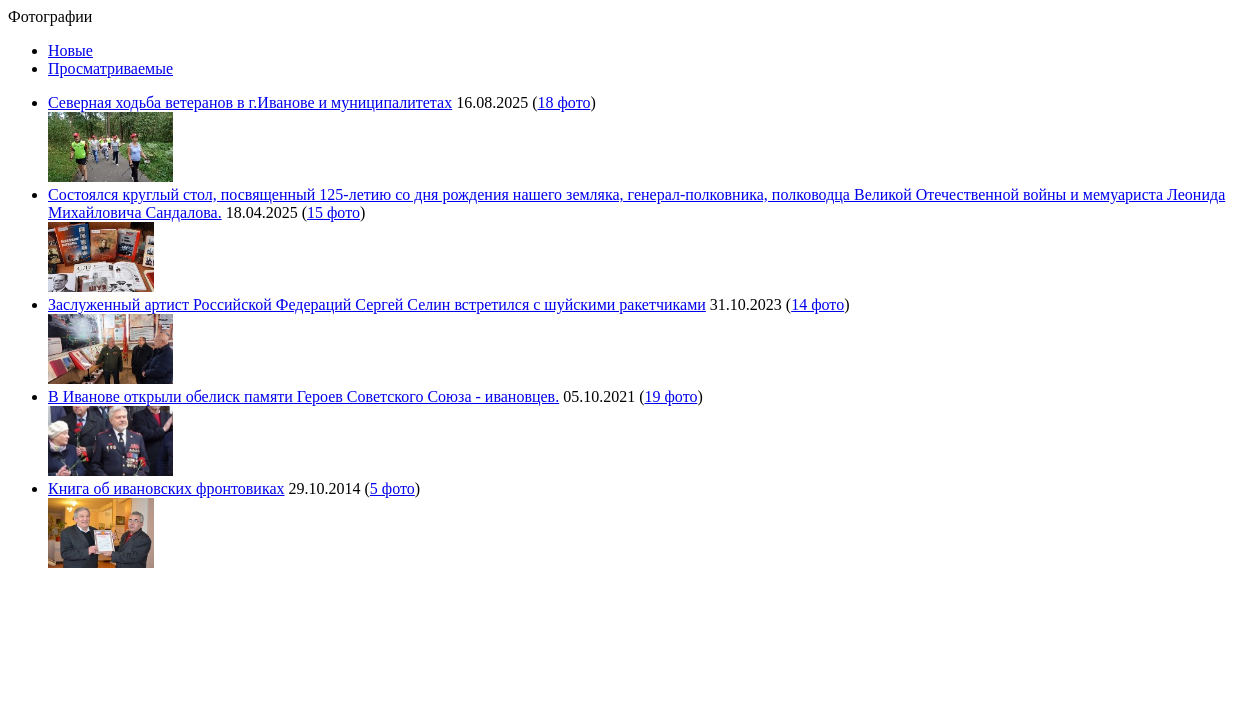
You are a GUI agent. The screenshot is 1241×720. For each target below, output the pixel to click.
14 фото (817, 304)
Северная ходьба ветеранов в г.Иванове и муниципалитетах (250, 102)
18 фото (563, 102)
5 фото (392, 488)
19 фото (670, 396)
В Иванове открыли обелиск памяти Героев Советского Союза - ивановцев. (303, 396)
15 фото (333, 212)
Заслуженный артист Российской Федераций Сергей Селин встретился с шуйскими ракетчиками (377, 304)
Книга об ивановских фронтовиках (166, 488)
